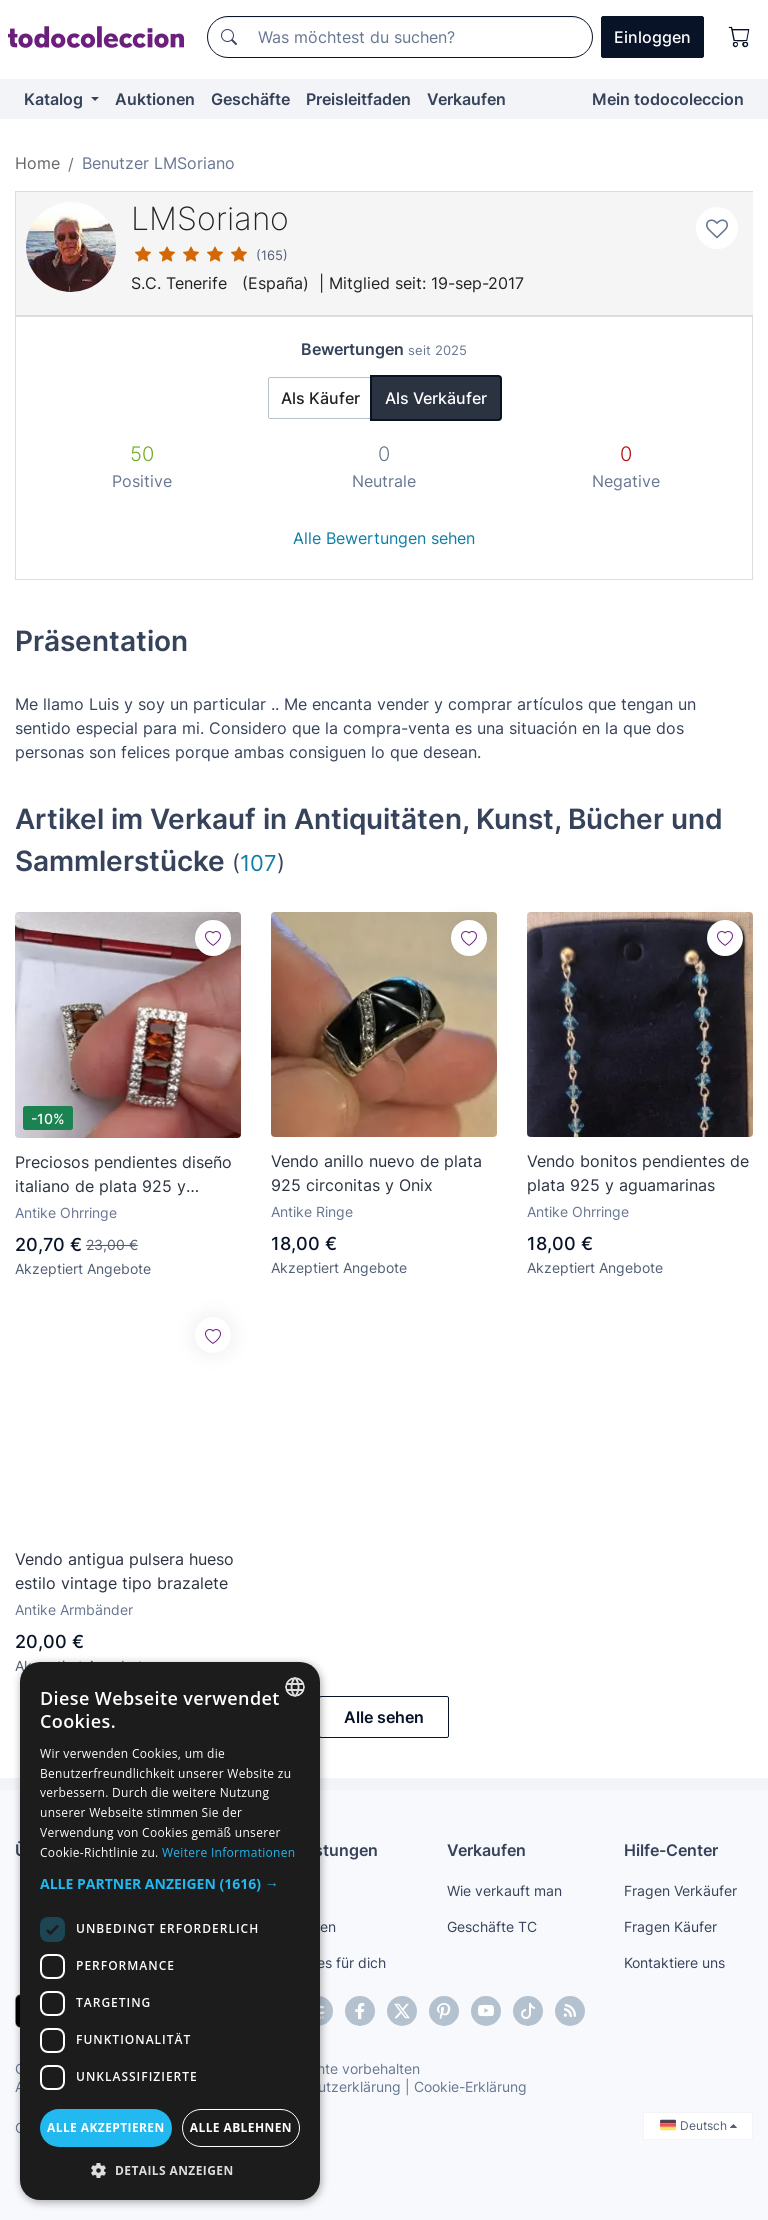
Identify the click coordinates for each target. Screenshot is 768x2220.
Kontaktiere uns (674, 1962)
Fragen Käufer (670, 1926)
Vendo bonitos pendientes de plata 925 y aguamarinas (638, 1173)
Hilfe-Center (671, 1850)
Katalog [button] (55, 99)
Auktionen (155, 99)
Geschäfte (250, 99)
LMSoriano (210, 218)
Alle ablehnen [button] (241, 2127)
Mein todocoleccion (668, 99)
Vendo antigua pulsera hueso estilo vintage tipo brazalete (124, 1571)
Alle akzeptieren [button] (106, 2127)
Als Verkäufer (436, 398)
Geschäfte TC (492, 1926)
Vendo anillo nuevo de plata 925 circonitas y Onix (376, 1173)
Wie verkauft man (504, 1890)
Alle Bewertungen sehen (384, 538)
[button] (170, 1883)
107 (258, 862)
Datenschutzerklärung (328, 2086)
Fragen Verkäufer (680, 1890)
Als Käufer (320, 398)
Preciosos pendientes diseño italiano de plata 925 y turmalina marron (123, 1175)
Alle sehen (384, 1717)
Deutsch (698, 2125)
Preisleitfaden (358, 99)
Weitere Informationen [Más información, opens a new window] (229, 1852)
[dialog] (170, 1931)
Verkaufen (466, 99)
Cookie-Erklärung (470, 2086)
